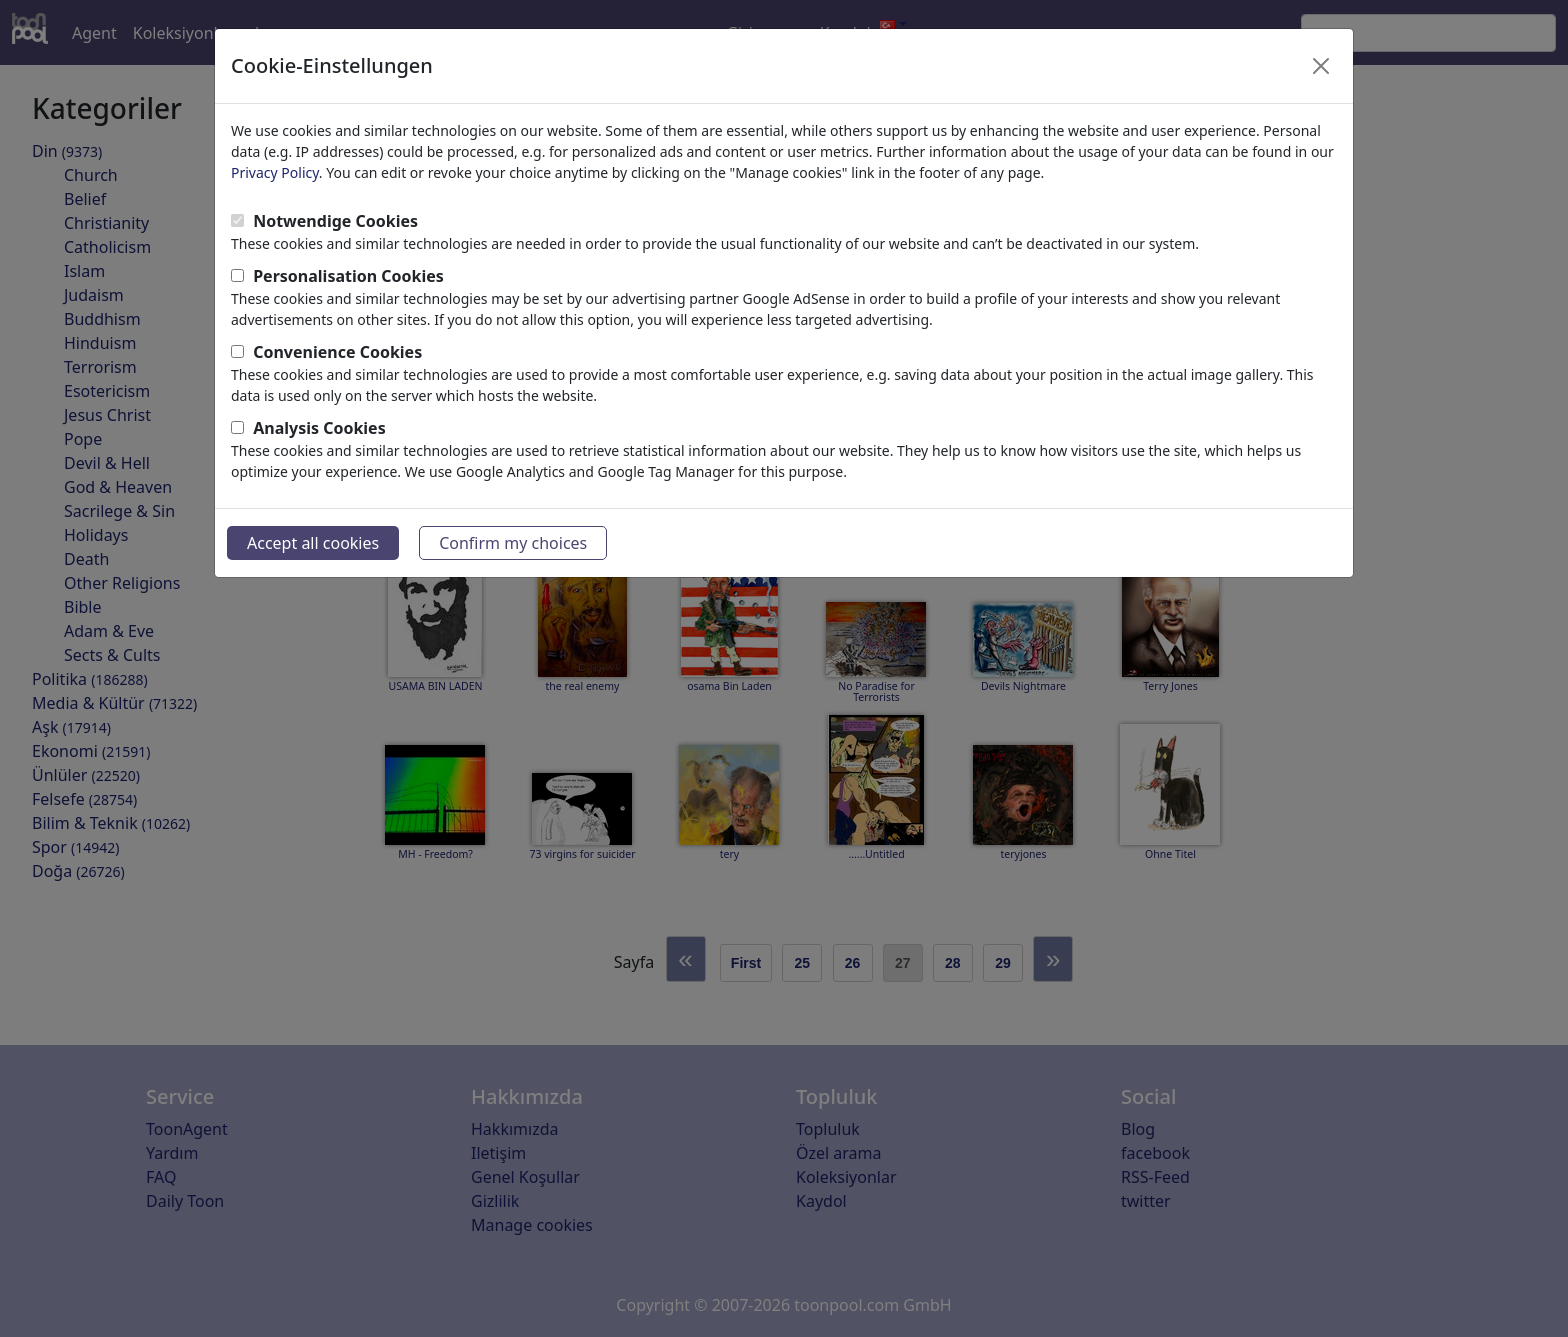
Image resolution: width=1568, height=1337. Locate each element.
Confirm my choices (513, 543)
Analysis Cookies (319, 428)
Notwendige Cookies (335, 221)
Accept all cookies (313, 543)
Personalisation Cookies (348, 276)
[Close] (1321, 66)
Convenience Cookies (337, 352)
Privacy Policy (275, 172)
